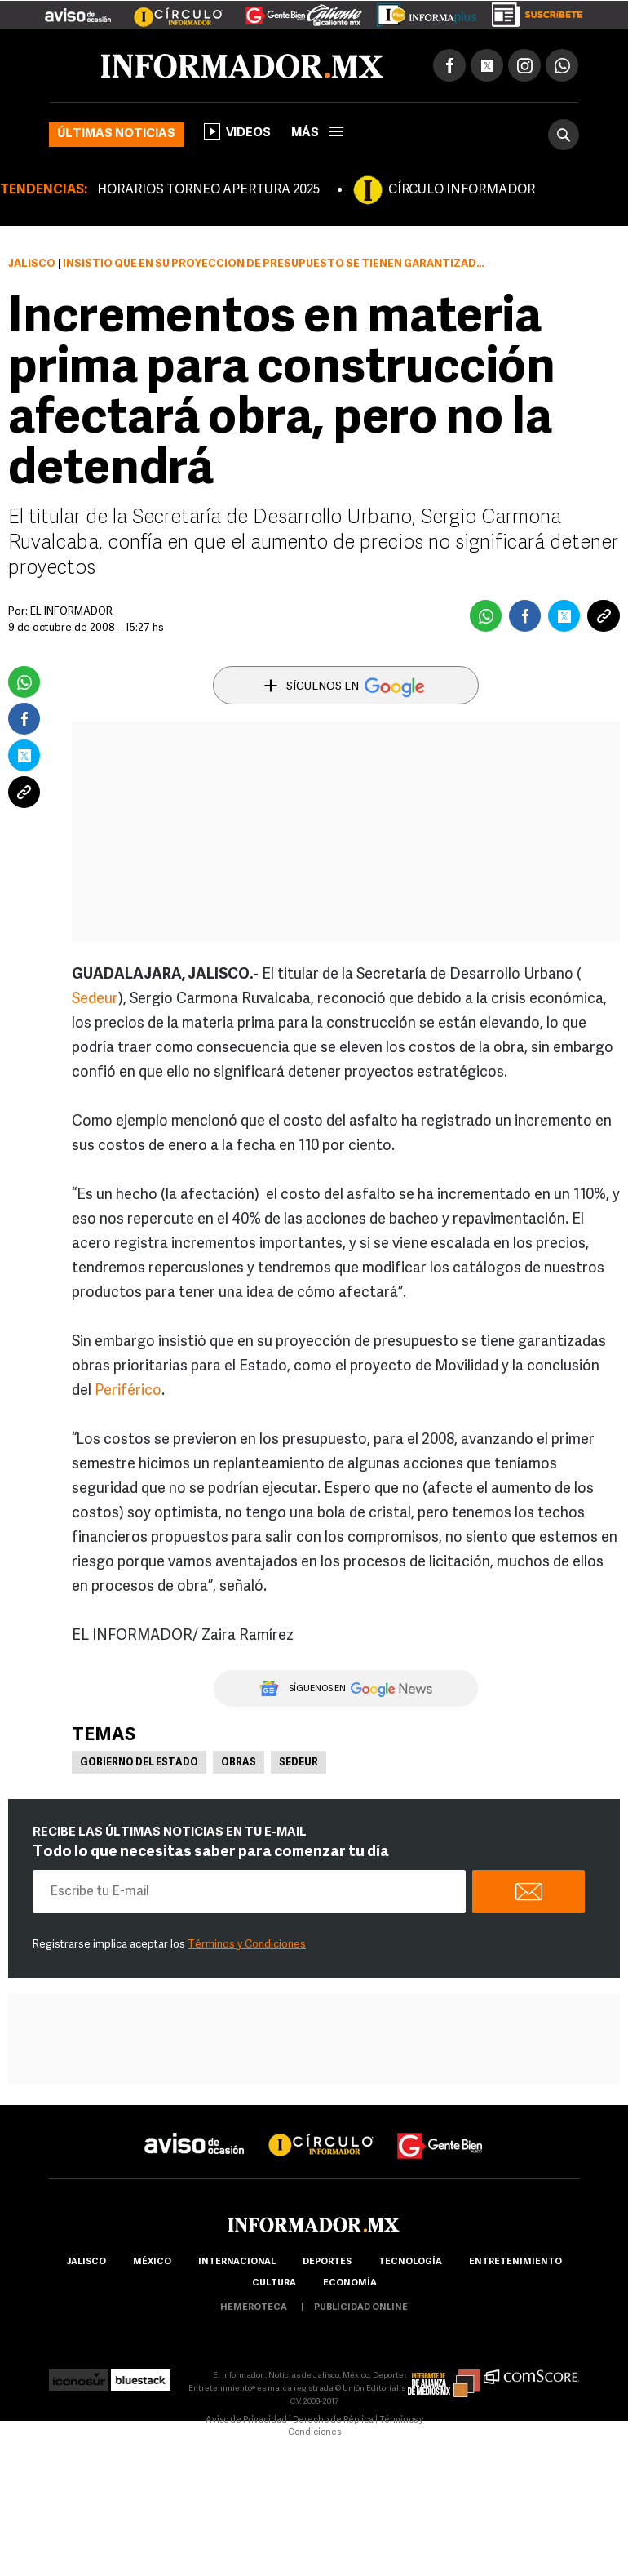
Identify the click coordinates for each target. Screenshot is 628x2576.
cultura (274, 2283)
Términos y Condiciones (247, 1944)
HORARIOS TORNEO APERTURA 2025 (208, 190)
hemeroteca (253, 2307)
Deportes (327, 2262)
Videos (237, 131)
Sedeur (95, 999)
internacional (237, 2262)
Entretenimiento (515, 2262)
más (317, 133)
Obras (238, 1763)
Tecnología (410, 2262)
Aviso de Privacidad (246, 2420)
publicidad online (361, 2307)
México (152, 2262)
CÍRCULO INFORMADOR (461, 190)
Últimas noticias (116, 134)
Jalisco (31, 264)
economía (350, 2283)
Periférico (128, 1391)
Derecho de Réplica (333, 2420)
